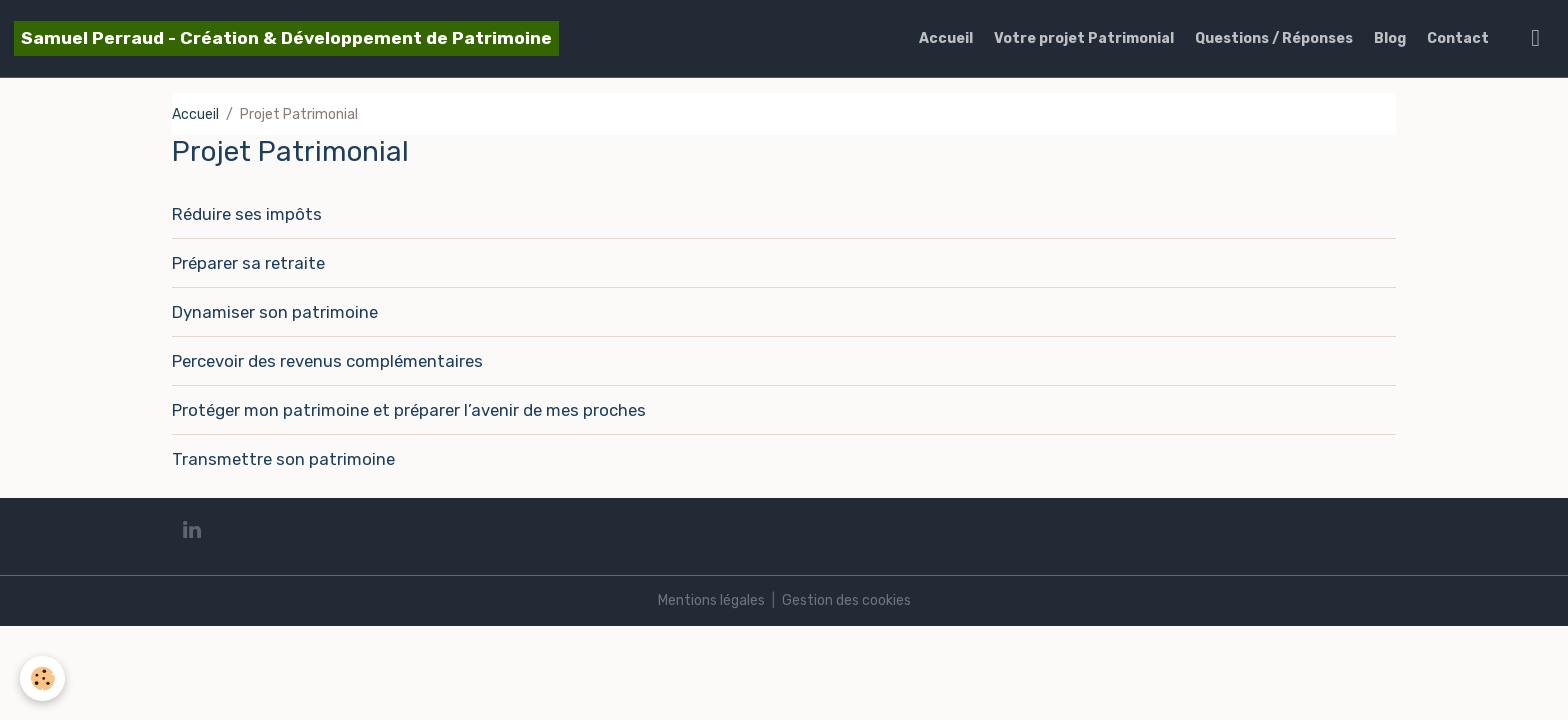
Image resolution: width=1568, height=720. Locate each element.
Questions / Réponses (1274, 38)
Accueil (946, 38)
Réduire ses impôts (247, 214)
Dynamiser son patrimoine (275, 312)
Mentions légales (711, 600)
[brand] (286, 38)
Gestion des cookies (846, 600)
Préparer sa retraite (248, 263)
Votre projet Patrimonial (1084, 38)
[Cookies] (42, 678)
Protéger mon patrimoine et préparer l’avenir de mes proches (409, 410)
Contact (1458, 38)
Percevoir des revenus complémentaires (327, 361)
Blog (1390, 38)
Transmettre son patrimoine (283, 459)
